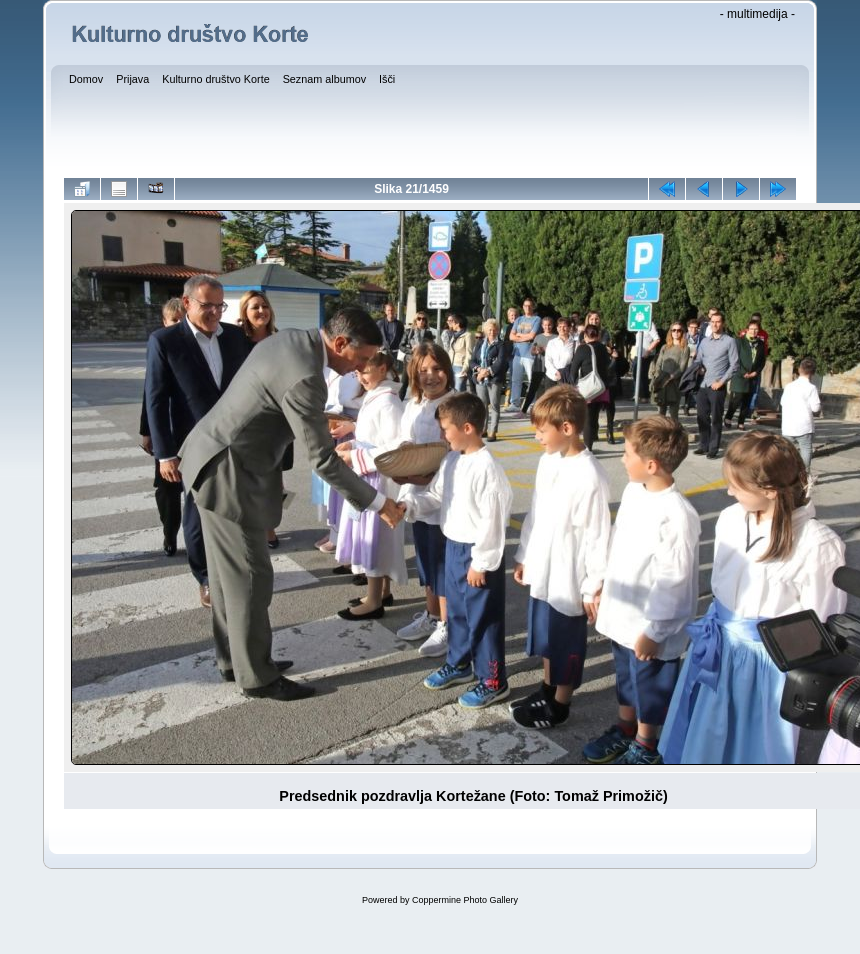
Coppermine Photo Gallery (465, 900)
